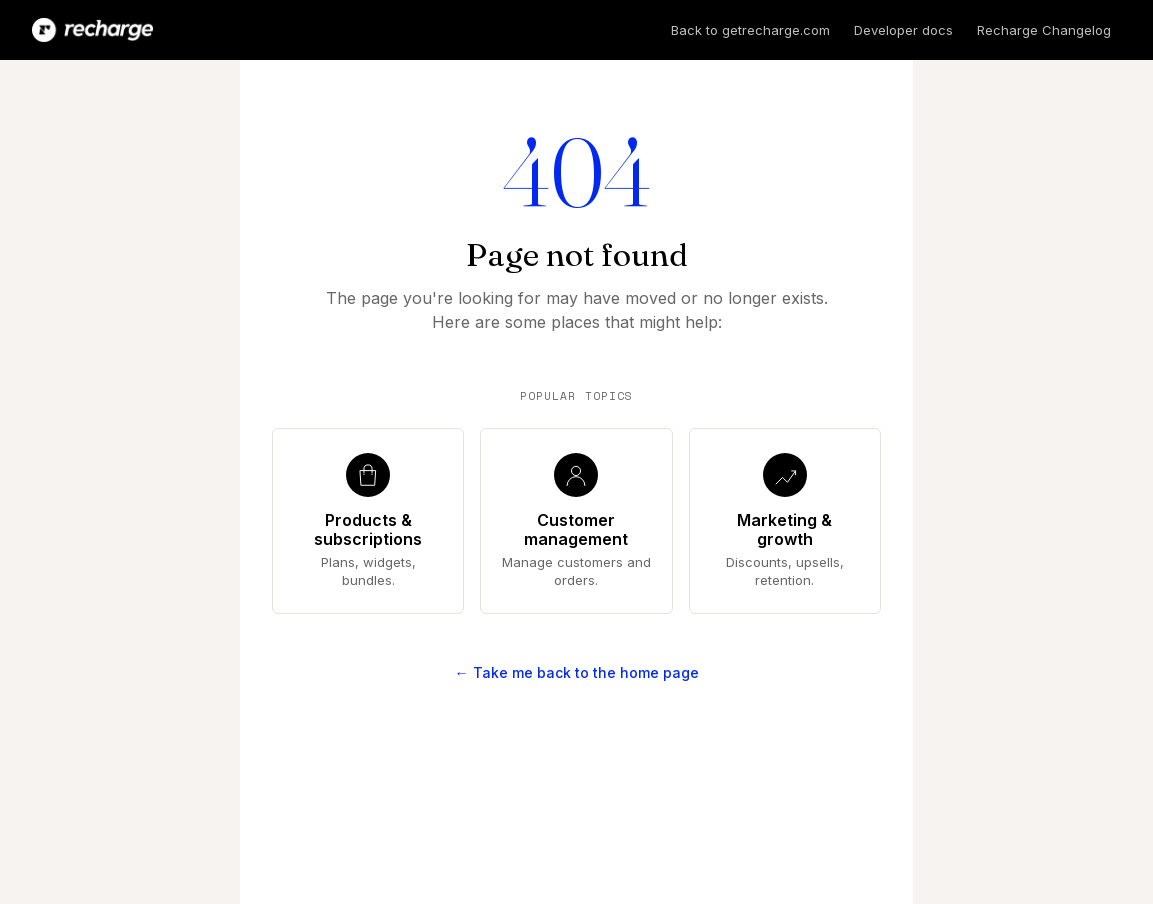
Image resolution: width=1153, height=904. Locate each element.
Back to (750, 30)
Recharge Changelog (1044, 30)
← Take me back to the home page (577, 672)
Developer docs (903, 30)
